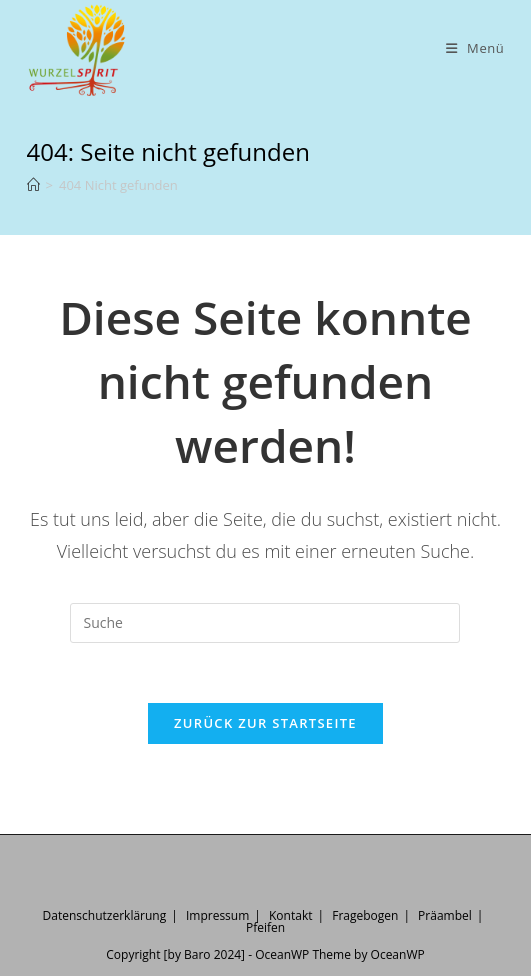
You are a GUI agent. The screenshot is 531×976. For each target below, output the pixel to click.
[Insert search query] (265, 623)
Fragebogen (365, 915)
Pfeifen (265, 927)
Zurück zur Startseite (265, 723)
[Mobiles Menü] (475, 48)
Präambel (445, 915)
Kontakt (290, 915)
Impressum (217, 915)
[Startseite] (33, 185)
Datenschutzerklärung (105, 915)
